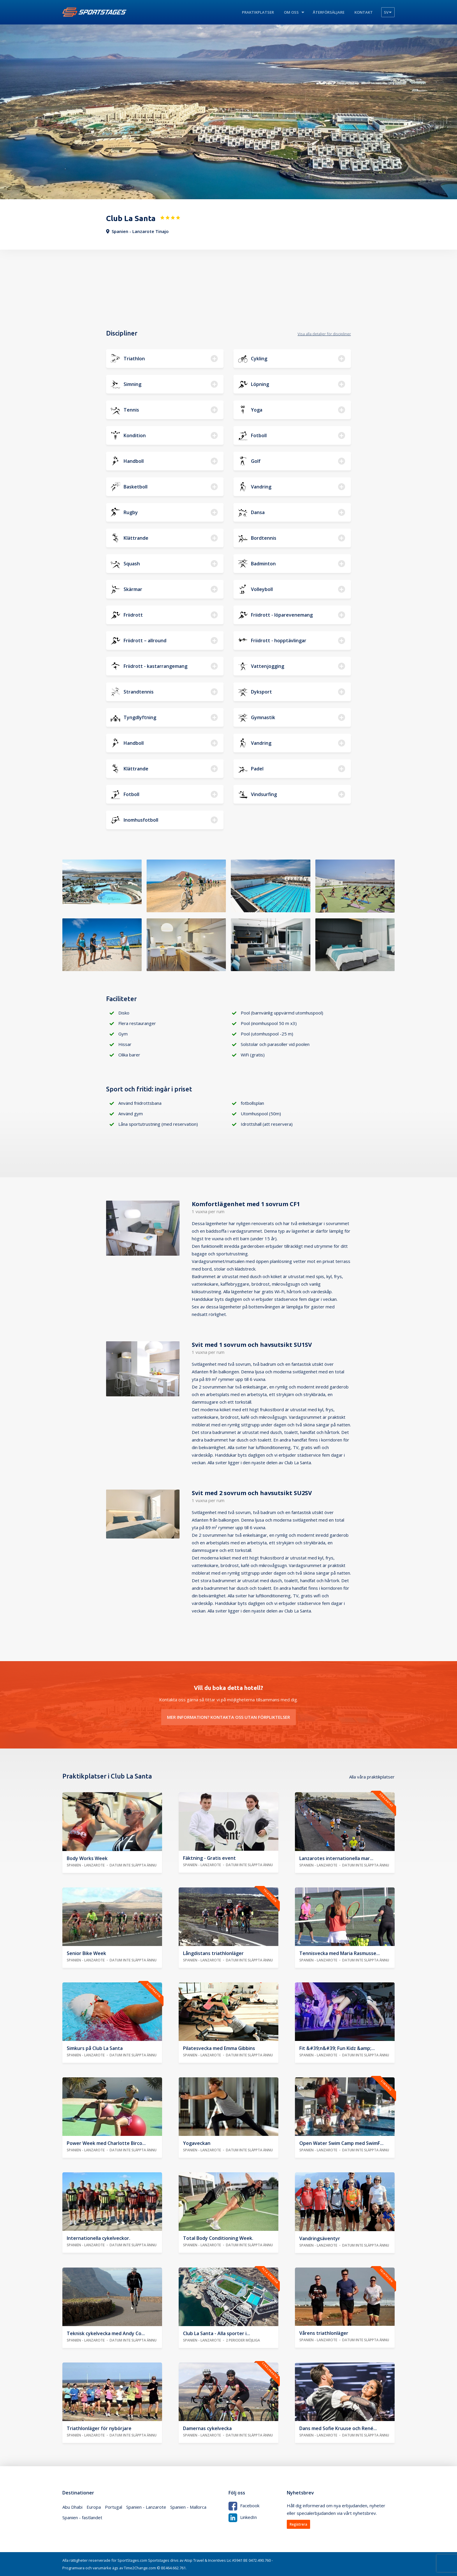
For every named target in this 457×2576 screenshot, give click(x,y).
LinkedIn (242, 2517)
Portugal (113, 2507)
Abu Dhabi (72, 2507)
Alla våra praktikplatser (372, 1777)
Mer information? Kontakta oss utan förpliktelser (228, 1717)
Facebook (243, 2505)
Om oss (291, 12)
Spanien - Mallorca (188, 2507)
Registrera (298, 2524)
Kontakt (363, 12)
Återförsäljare (328, 12)
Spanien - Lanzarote (146, 2507)
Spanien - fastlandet (82, 2517)
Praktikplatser (258, 12)
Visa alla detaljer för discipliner (324, 333)
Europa (94, 2507)
